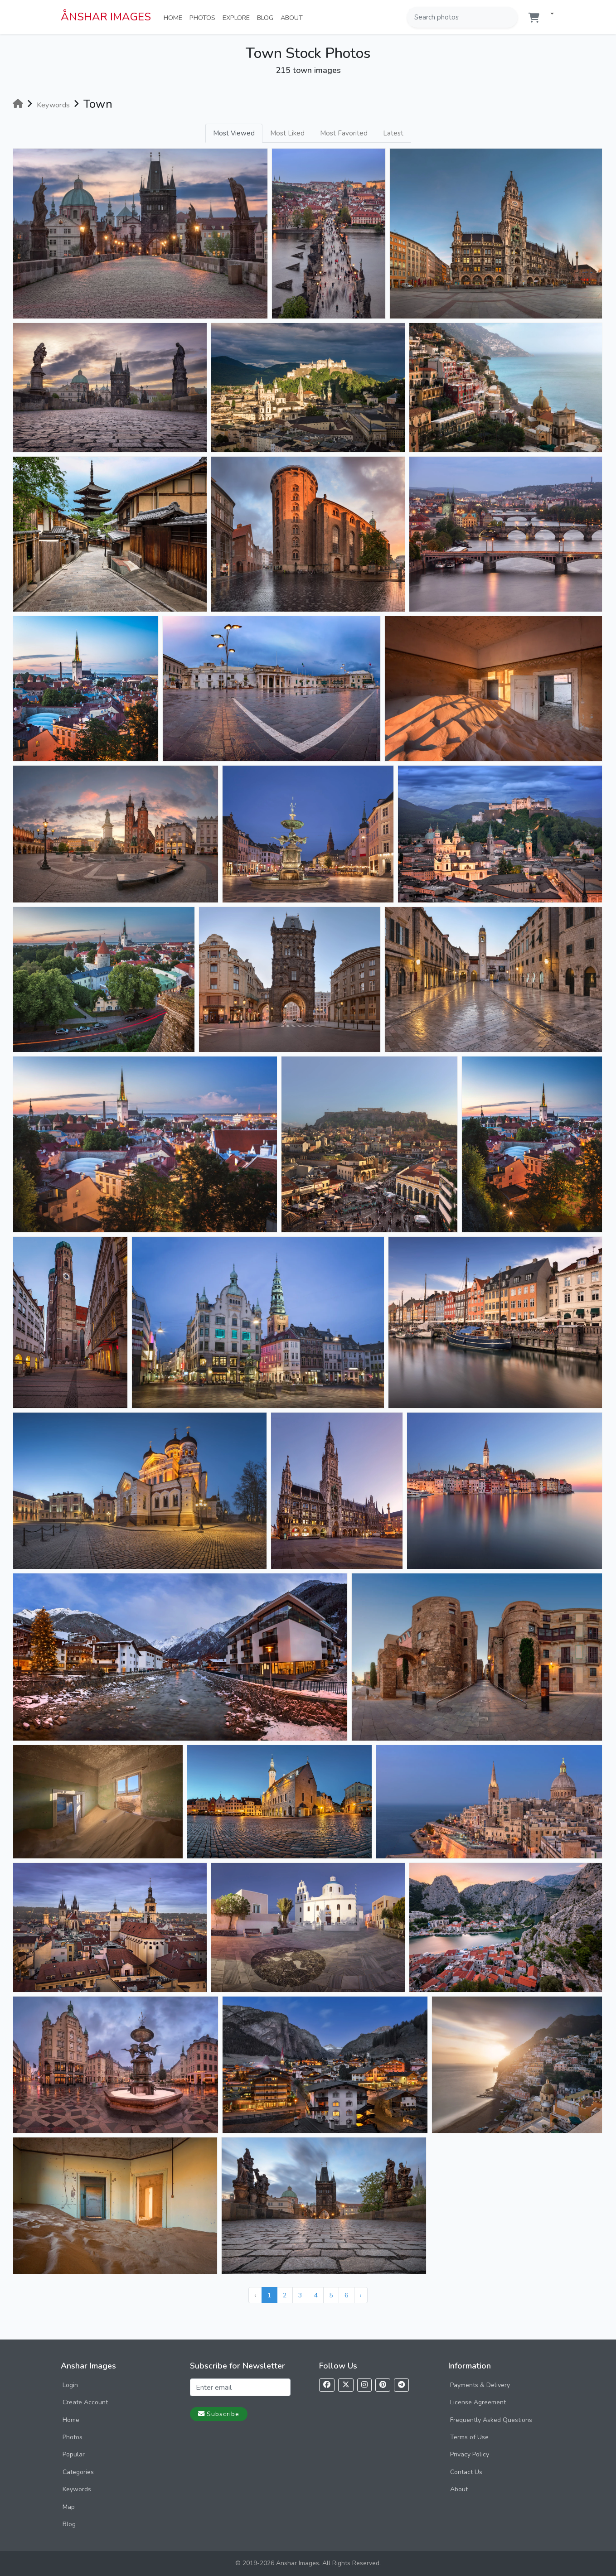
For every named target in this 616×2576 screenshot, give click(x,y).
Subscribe (218, 2413)
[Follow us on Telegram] (401, 2385)
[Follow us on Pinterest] (382, 2385)
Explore (238, 17)
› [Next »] (361, 2295)
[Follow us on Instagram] (364, 2385)
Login (70, 2385)
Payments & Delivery (480, 2385)
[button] (548, 14)
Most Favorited (344, 133)
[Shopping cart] (534, 18)
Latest (393, 133)
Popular (74, 2454)
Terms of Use (469, 2437)
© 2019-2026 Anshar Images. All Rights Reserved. (308, 2563)
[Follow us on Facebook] (327, 2385)
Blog (267, 17)
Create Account (85, 2402)
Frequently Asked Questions (491, 2420)
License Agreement (478, 2402)
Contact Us (466, 2472)
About (293, 17)
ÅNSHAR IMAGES (106, 17)
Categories (78, 2472)
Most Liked (287, 133)
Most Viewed (234, 133)
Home (175, 17)
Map (69, 2507)
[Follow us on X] (346, 2385)
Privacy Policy (469, 2454)
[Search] (510, 17)
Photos (204, 17)
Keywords (77, 2489)
